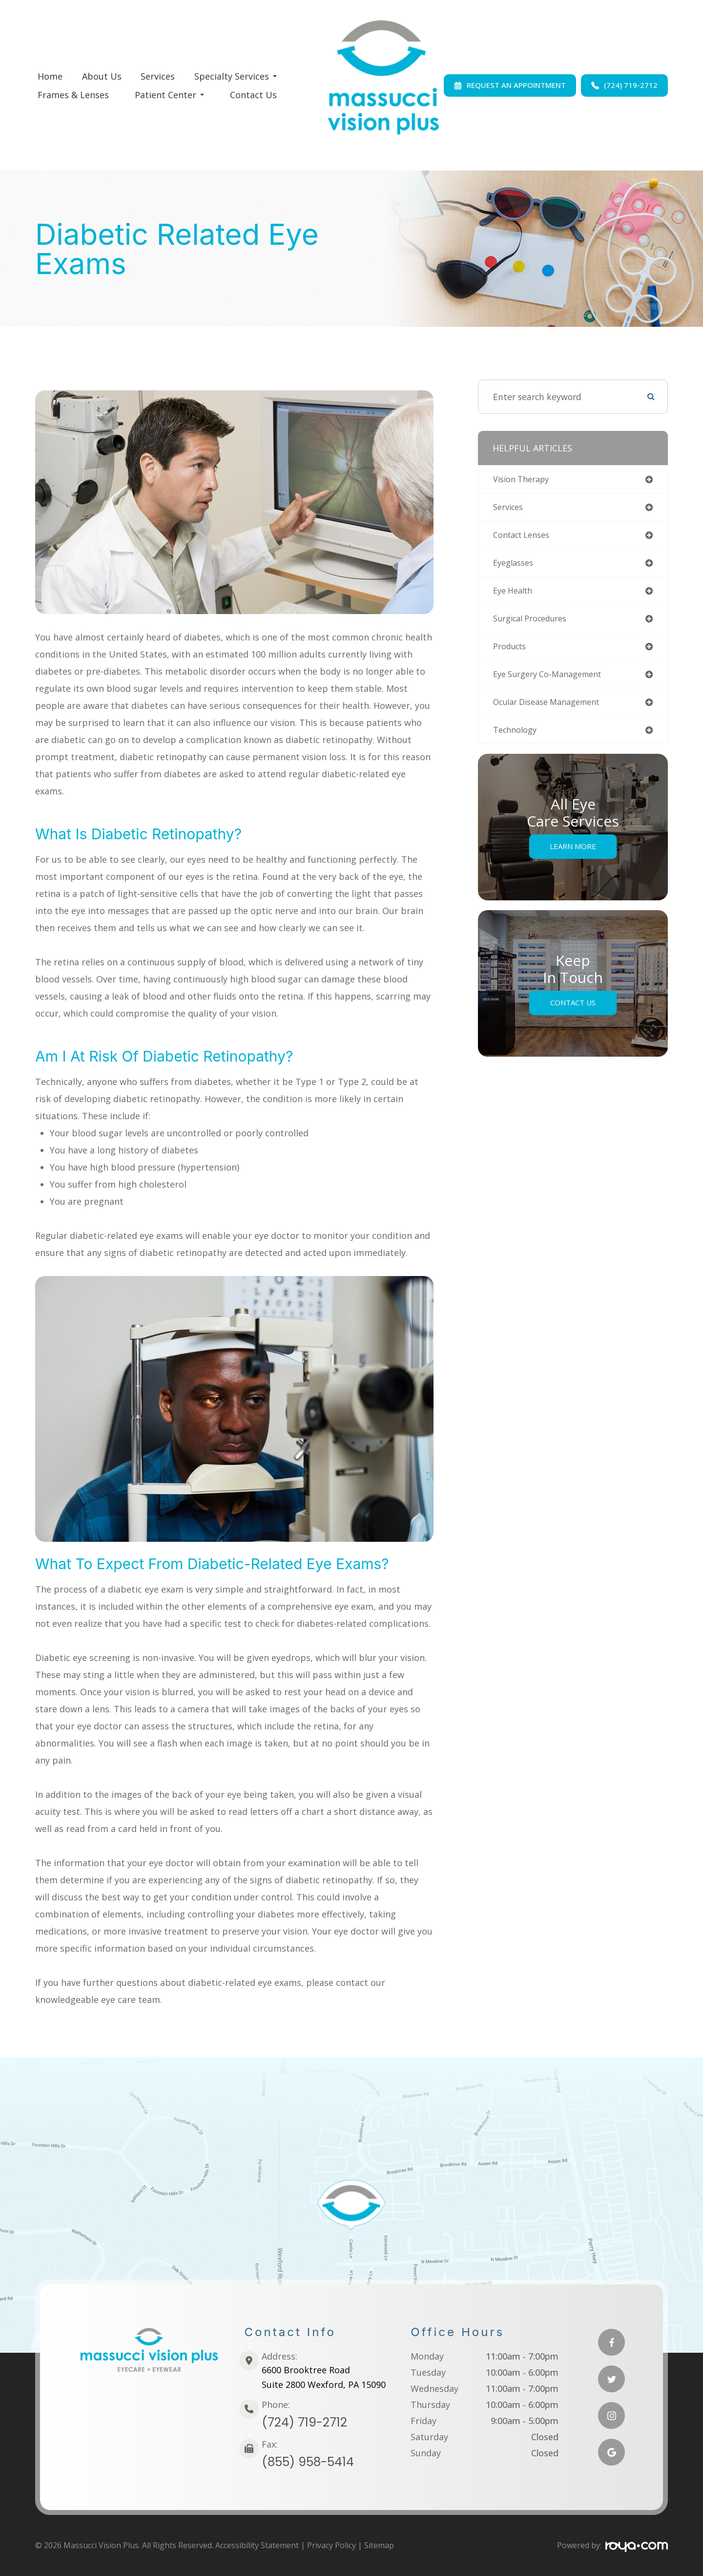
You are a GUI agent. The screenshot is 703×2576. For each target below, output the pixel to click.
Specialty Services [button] (235, 76)
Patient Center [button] (169, 95)
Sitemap (379, 2545)
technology (517, 739)
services (510, 508)
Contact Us (253, 95)
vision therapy (524, 480)
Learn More (573, 856)
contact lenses (525, 537)
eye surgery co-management (553, 681)
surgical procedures (535, 624)
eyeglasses (515, 566)
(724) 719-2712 (304, 2422)
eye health (515, 595)
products (512, 653)
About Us (102, 76)
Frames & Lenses (73, 95)
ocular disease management (553, 710)
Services (158, 76)
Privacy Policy (331, 2545)
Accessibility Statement (257, 2545)
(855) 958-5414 (308, 2461)
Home (50, 76)
